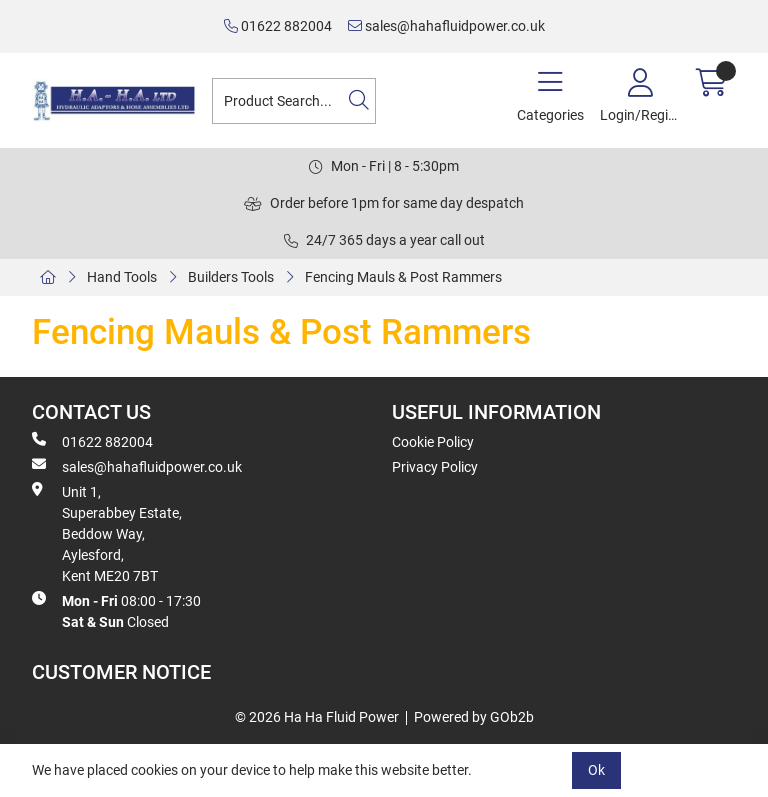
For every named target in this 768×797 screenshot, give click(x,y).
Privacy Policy (435, 467)
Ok (596, 770)
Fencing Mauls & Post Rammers (403, 277)
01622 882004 (278, 26)
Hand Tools (122, 277)
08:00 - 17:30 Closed (116, 610)
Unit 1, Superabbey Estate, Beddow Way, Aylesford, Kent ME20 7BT (107, 533)
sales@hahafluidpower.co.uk (446, 26)
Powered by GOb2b (474, 717)
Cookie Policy (433, 442)
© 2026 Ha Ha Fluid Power (317, 717)
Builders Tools (231, 277)
